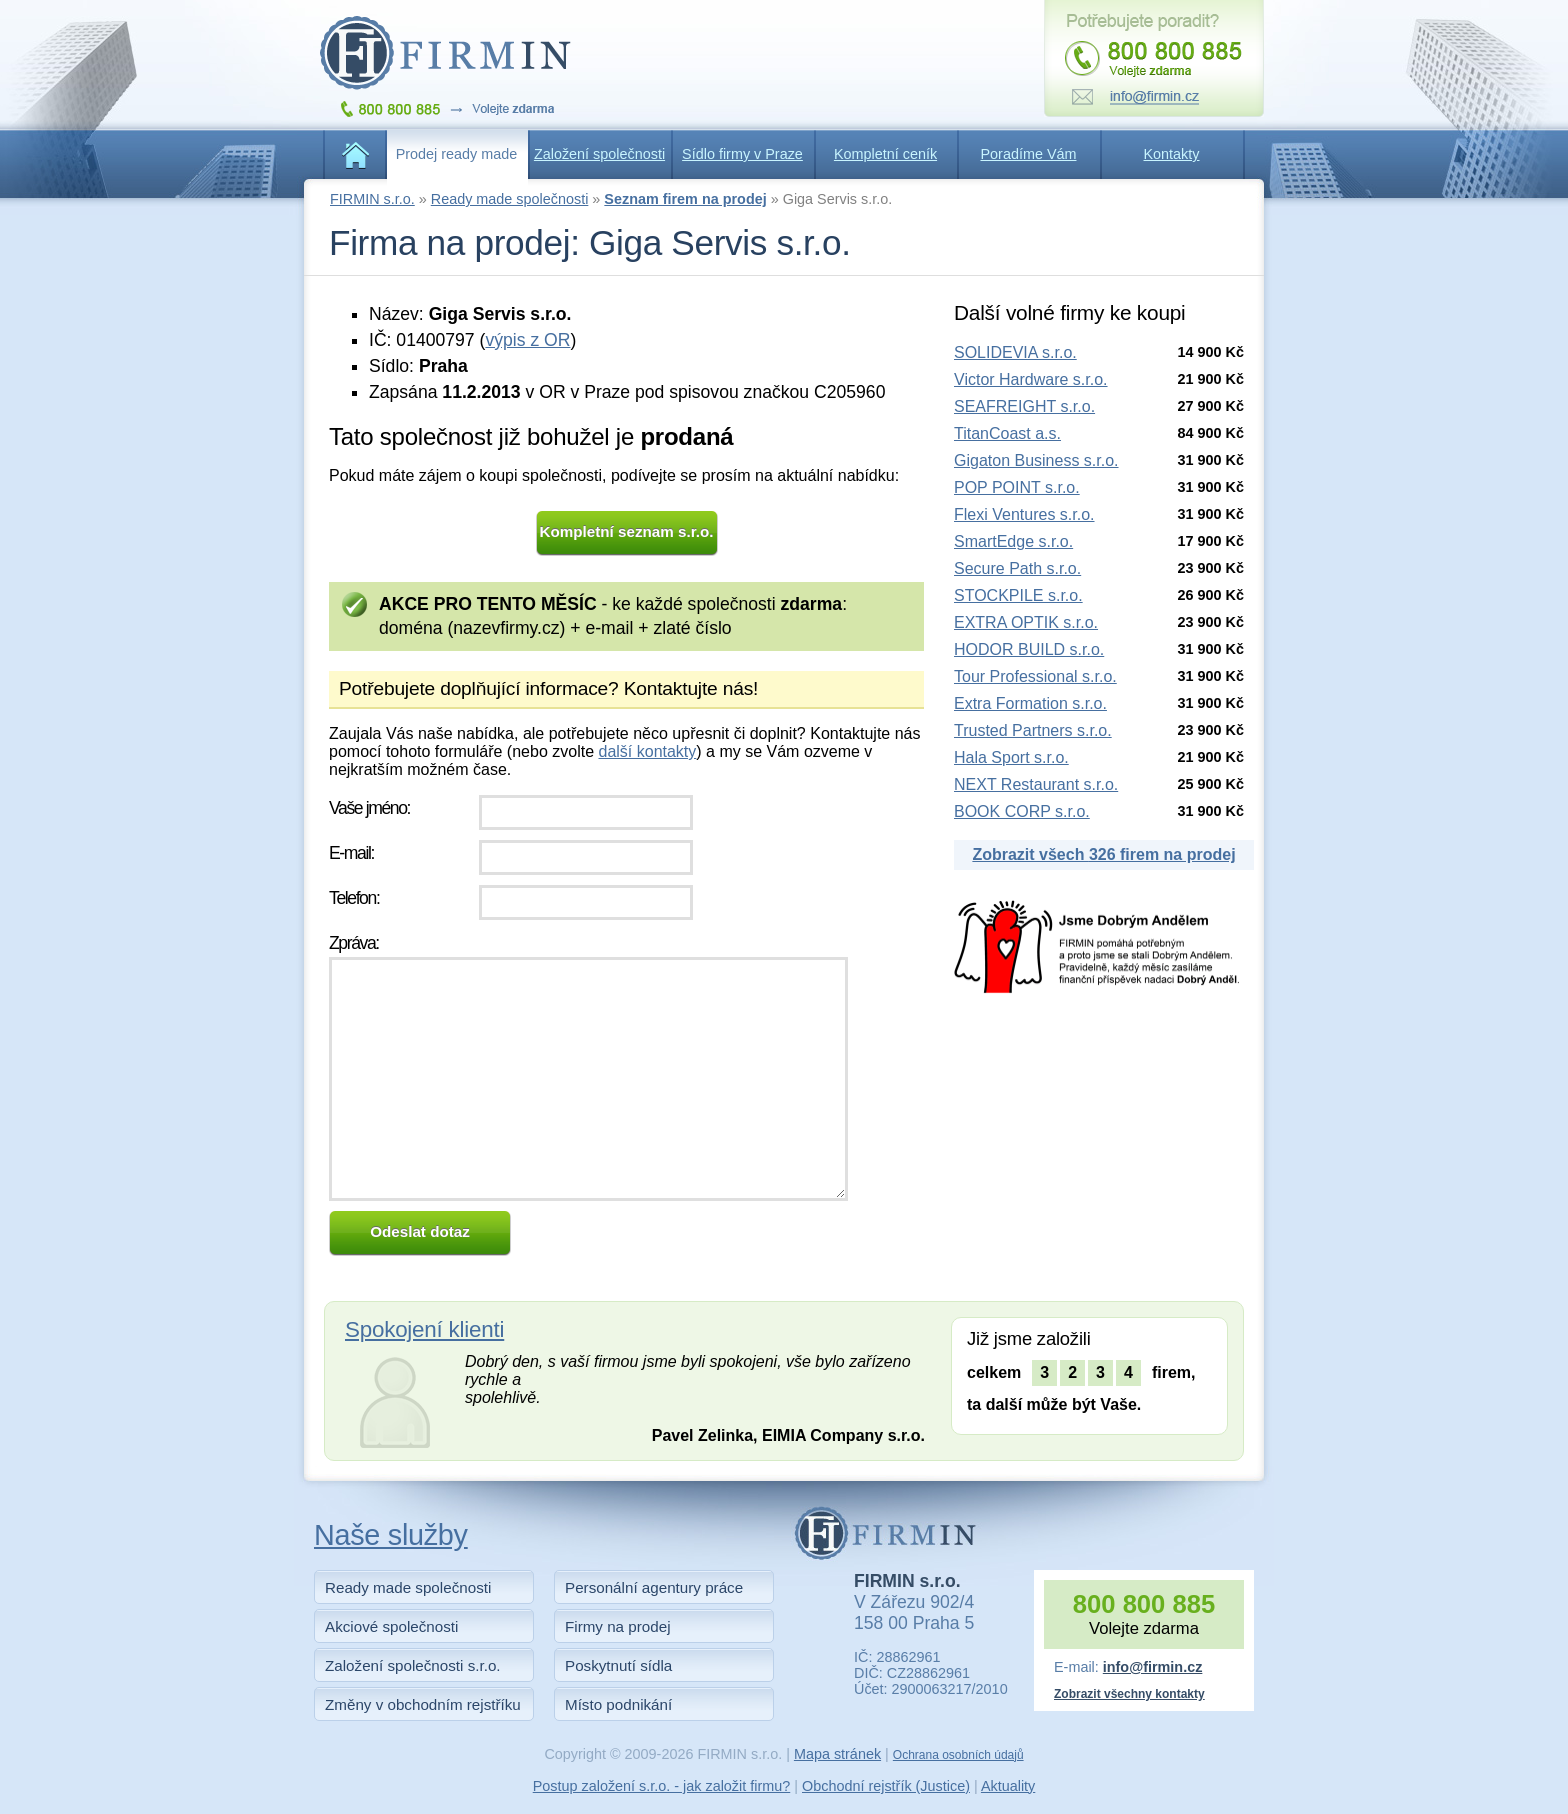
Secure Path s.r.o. (1017, 568)
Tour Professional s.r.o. (1035, 676)
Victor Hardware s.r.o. (1031, 379)
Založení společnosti (599, 154)
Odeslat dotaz (420, 1231)
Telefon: (354, 898)
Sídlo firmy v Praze (742, 154)
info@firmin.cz (1153, 1667)
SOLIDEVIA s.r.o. (1015, 352)
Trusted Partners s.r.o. (1033, 730)
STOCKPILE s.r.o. (1018, 595)
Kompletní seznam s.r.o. (627, 531)
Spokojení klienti (424, 1329)
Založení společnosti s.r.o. (413, 1665)
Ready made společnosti (510, 199)
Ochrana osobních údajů (958, 1755)
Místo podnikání (618, 1704)
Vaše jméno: (369, 808)
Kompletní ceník (885, 154)
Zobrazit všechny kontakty (1129, 1694)
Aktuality (1008, 1786)
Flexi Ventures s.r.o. (1024, 514)
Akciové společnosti (391, 1626)
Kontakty (1172, 154)
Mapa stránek (837, 1754)
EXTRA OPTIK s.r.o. (1026, 622)
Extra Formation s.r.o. (1030, 703)
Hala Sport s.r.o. (1011, 757)
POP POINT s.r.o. (1017, 487)
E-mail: (351, 853)
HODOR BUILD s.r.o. (1029, 649)
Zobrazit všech (1103, 854)
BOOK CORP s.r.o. (1022, 811)
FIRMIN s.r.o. (372, 199)
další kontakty (647, 751)
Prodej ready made (457, 154)
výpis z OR (527, 340)
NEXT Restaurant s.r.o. (1036, 784)
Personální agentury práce (654, 1587)
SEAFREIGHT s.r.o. (1024, 406)
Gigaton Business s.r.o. (1036, 460)
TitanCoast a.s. (1007, 433)
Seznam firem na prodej (685, 199)
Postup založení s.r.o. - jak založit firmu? (662, 1786)
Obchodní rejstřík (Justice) (886, 1786)
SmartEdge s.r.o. (1013, 541)
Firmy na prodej (618, 1626)
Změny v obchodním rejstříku (423, 1704)
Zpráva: (354, 943)
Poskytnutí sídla (618, 1665)
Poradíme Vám (1029, 154)
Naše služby (391, 1535)
